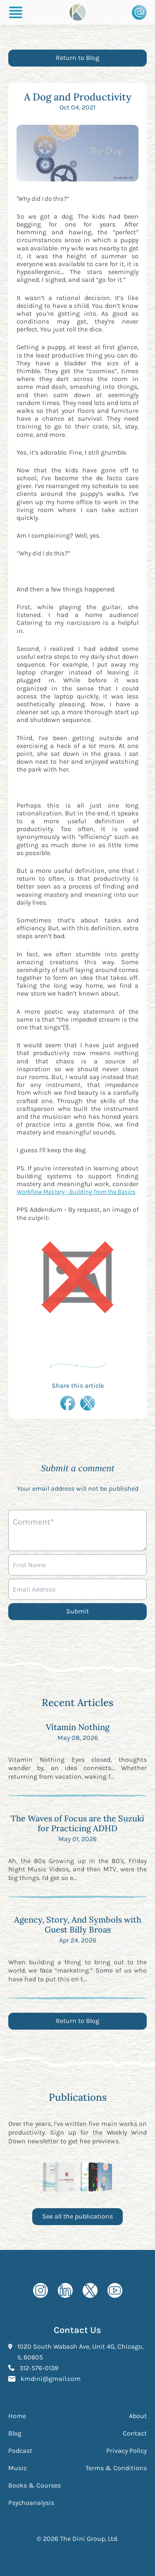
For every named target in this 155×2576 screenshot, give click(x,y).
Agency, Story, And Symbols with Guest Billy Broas (77, 1924)
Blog (14, 2433)
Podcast (20, 2450)
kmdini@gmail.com (51, 2378)
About (138, 2416)
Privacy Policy (126, 2450)
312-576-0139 (38, 2367)
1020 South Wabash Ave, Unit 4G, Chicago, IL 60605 (80, 2351)
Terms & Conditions (116, 2468)
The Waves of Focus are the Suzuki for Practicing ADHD (77, 1823)
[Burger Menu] (15, 12)
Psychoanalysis (31, 2503)
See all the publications (77, 2216)
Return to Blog (77, 58)
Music (17, 2468)
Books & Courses (34, 2485)
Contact (135, 2433)
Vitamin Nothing (78, 1727)
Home (17, 2416)
